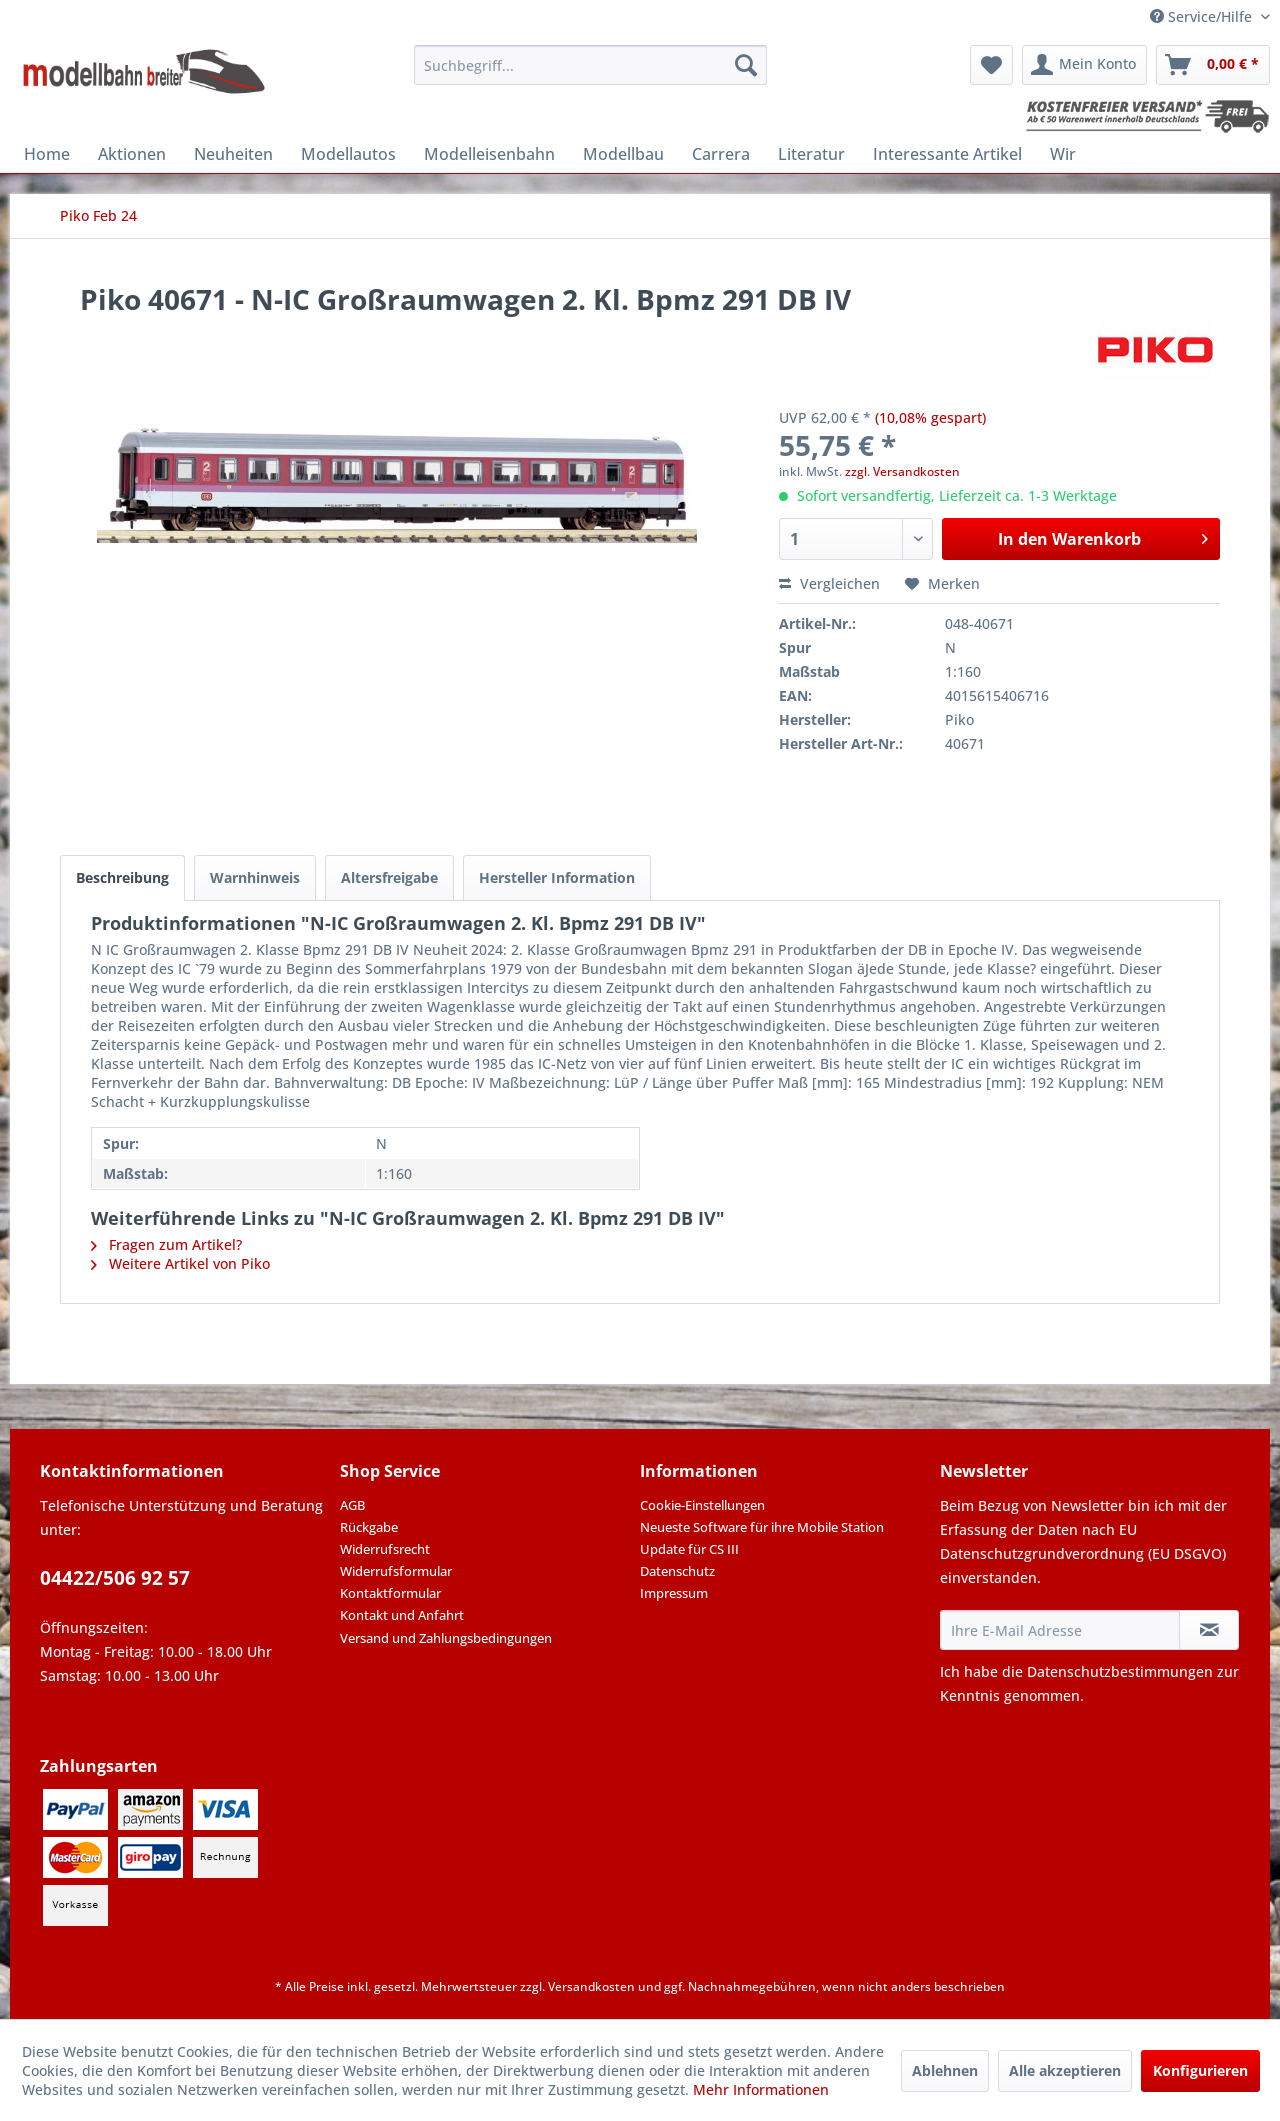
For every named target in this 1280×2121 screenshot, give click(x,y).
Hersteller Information (557, 877)
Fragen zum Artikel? (166, 1244)
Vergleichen (829, 583)
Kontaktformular (390, 1593)
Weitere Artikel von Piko (180, 1263)
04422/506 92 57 (115, 1578)
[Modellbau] (623, 154)
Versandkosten (591, 1986)
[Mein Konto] (1084, 65)
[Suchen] (746, 65)
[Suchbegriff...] (590, 65)
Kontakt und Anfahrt (402, 1615)
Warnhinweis (255, 877)
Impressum (674, 1593)
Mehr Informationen (761, 2089)
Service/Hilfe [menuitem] (1203, 16)
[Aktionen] (132, 154)
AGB (352, 1505)
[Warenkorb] (1213, 65)
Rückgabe (369, 1527)
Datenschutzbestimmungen (1120, 1671)
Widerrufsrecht (385, 1549)
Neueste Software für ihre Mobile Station (762, 1527)
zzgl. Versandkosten (902, 471)
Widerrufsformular (396, 1571)
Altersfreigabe (389, 877)
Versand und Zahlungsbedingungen (446, 1638)
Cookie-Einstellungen (702, 1505)
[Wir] (1063, 154)
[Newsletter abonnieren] (1209, 1630)
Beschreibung (122, 877)
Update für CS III (689, 1549)
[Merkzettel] (991, 65)
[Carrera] (721, 154)
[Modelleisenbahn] (489, 154)
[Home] (47, 154)
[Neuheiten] (233, 154)
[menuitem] (590, 65)
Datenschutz (677, 1571)
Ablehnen (945, 2070)
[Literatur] (811, 154)
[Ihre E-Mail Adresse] (1060, 1630)
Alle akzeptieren (1065, 2070)
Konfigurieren (1200, 2070)
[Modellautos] (348, 154)
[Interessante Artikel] (947, 154)
